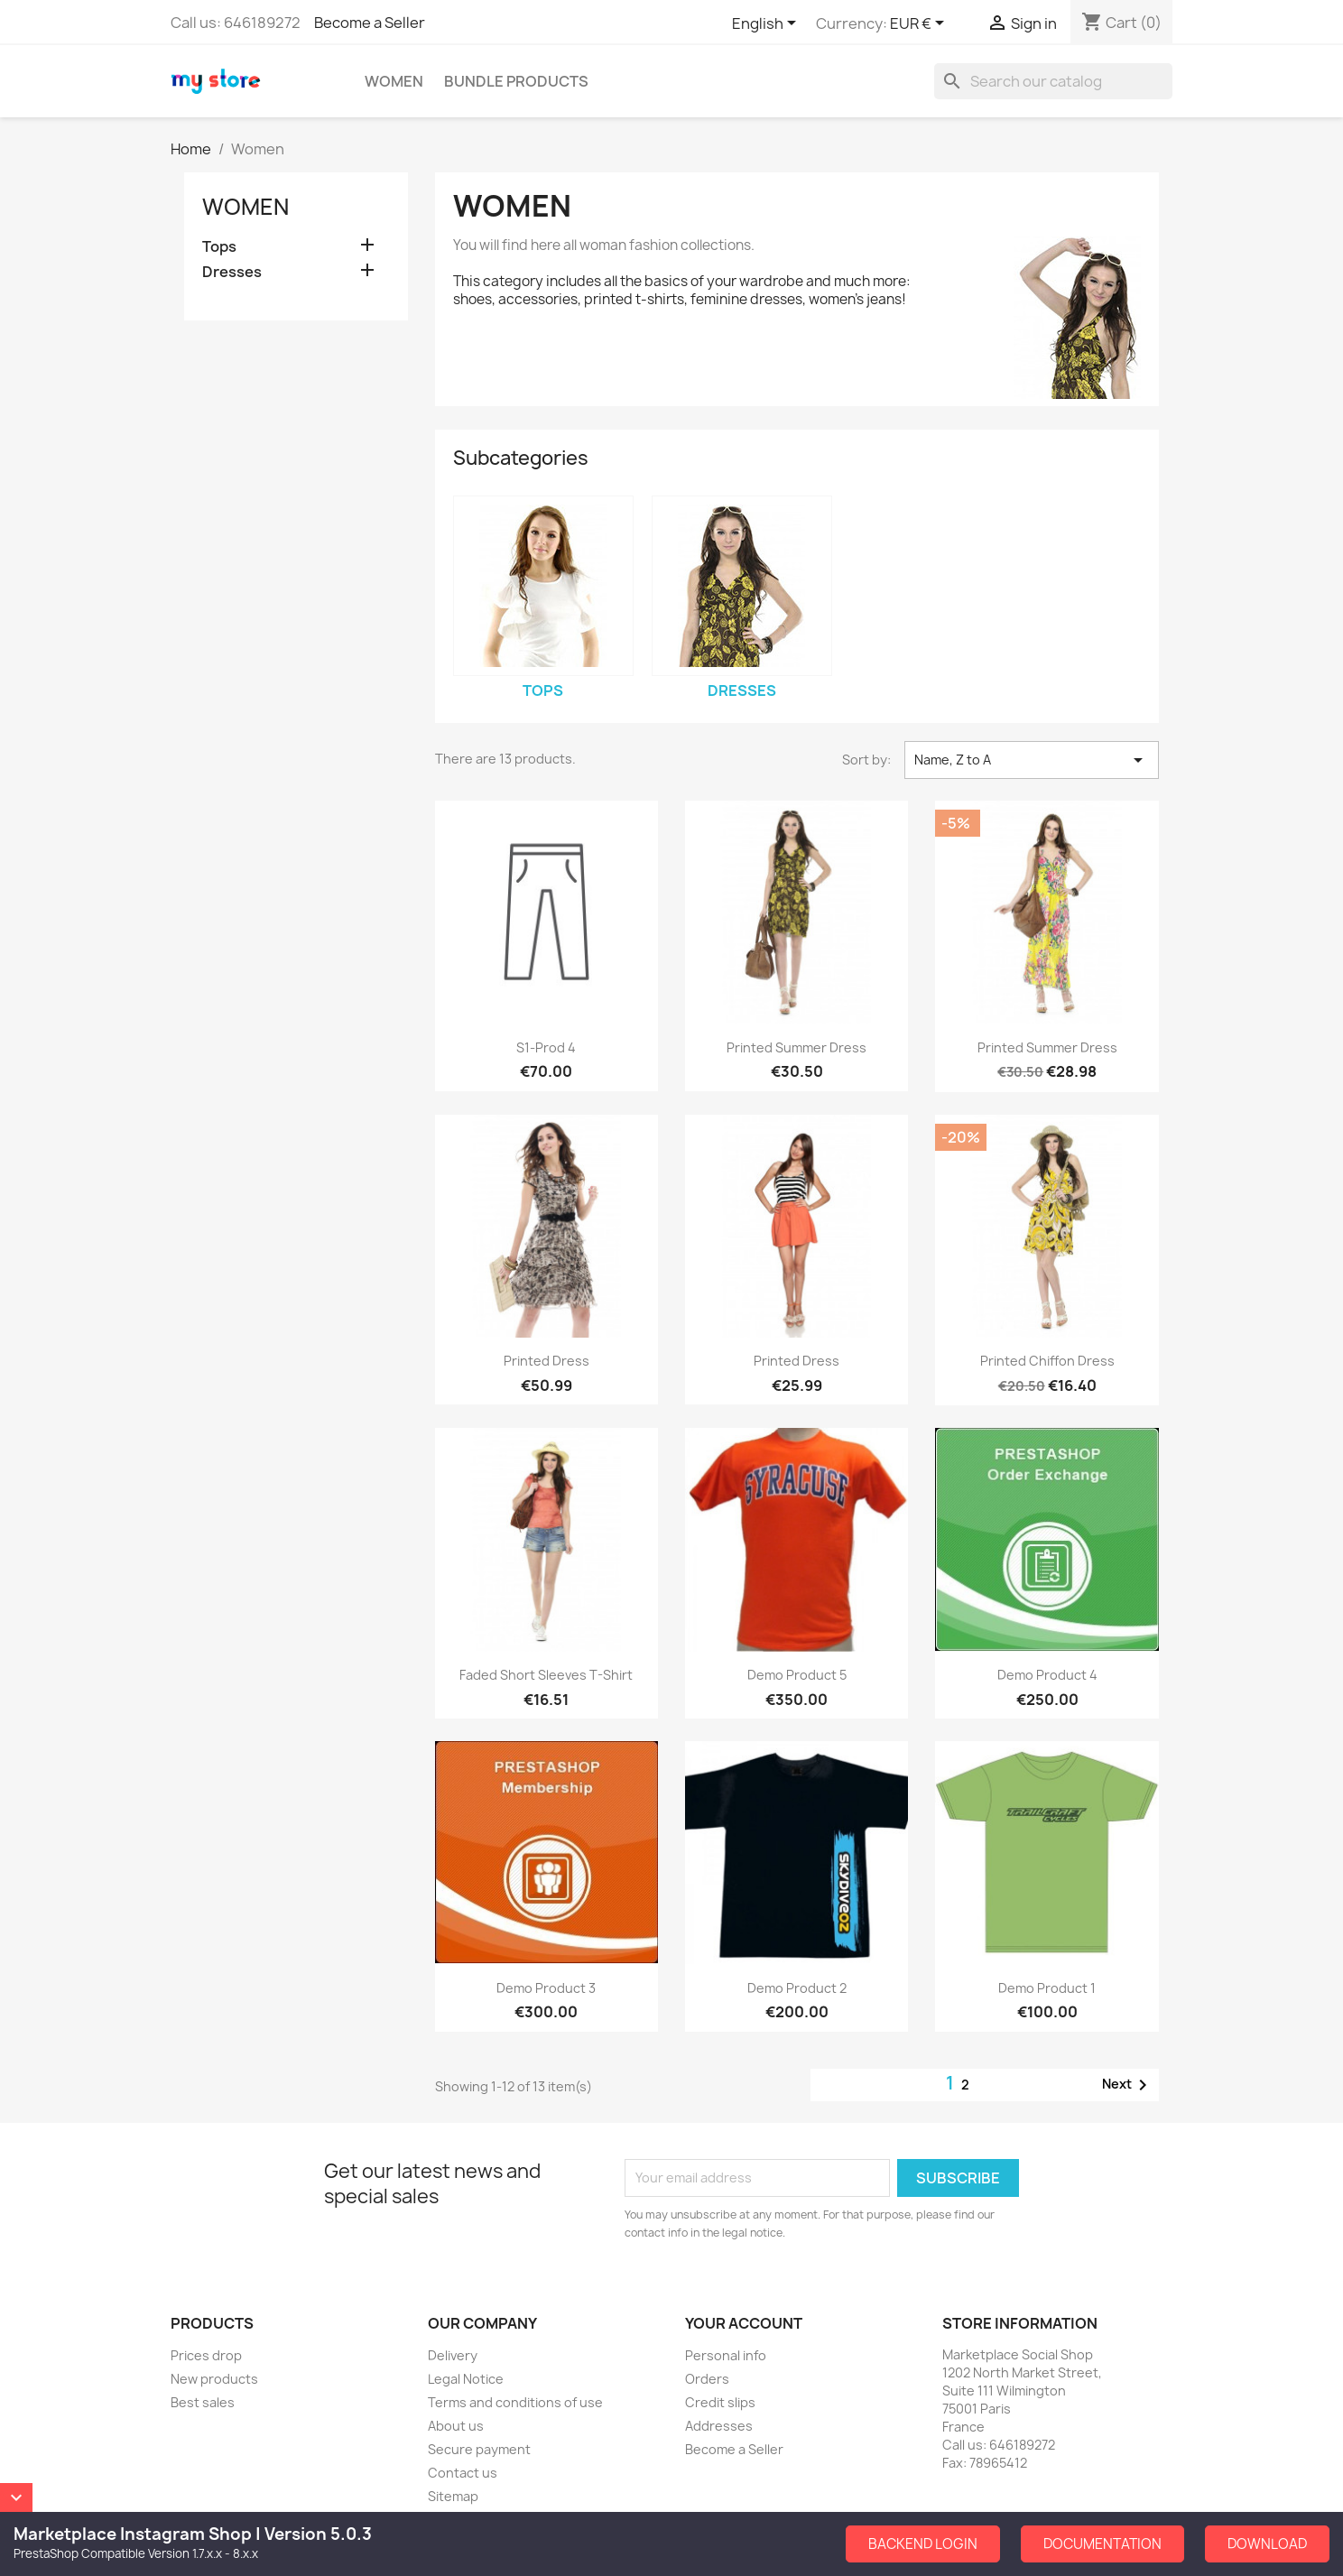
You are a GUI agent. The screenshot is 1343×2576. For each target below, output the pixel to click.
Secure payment (479, 2449)
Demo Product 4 (1047, 1674)
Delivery (452, 2355)
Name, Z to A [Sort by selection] (1031, 760)
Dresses (232, 272)
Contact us (462, 2472)
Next (1127, 2085)
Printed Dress (546, 1360)
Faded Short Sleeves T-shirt (546, 1674)
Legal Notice (466, 2378)
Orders (707, 2378)
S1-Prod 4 (546, 1047)
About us (456, 2425)
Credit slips (720, 2402)
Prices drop (206, 2355)
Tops (219, 246)
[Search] (1053, 81)
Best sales (203, 2402)
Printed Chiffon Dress (1047, 1360)
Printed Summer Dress (796, 1047)
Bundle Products (516, 81)
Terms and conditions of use (515, 2402)
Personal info (725, 2355)
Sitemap (453, 2496)
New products (214, 2378)
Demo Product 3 (546, 1988)
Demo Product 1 (1047, 1988)
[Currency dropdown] (920, 24)
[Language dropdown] (767, 24)
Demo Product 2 (797, 1988)
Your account (743, 2323)
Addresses (719, 2425)
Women (394, 81)
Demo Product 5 (797, 1674)
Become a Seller (369, 22)
